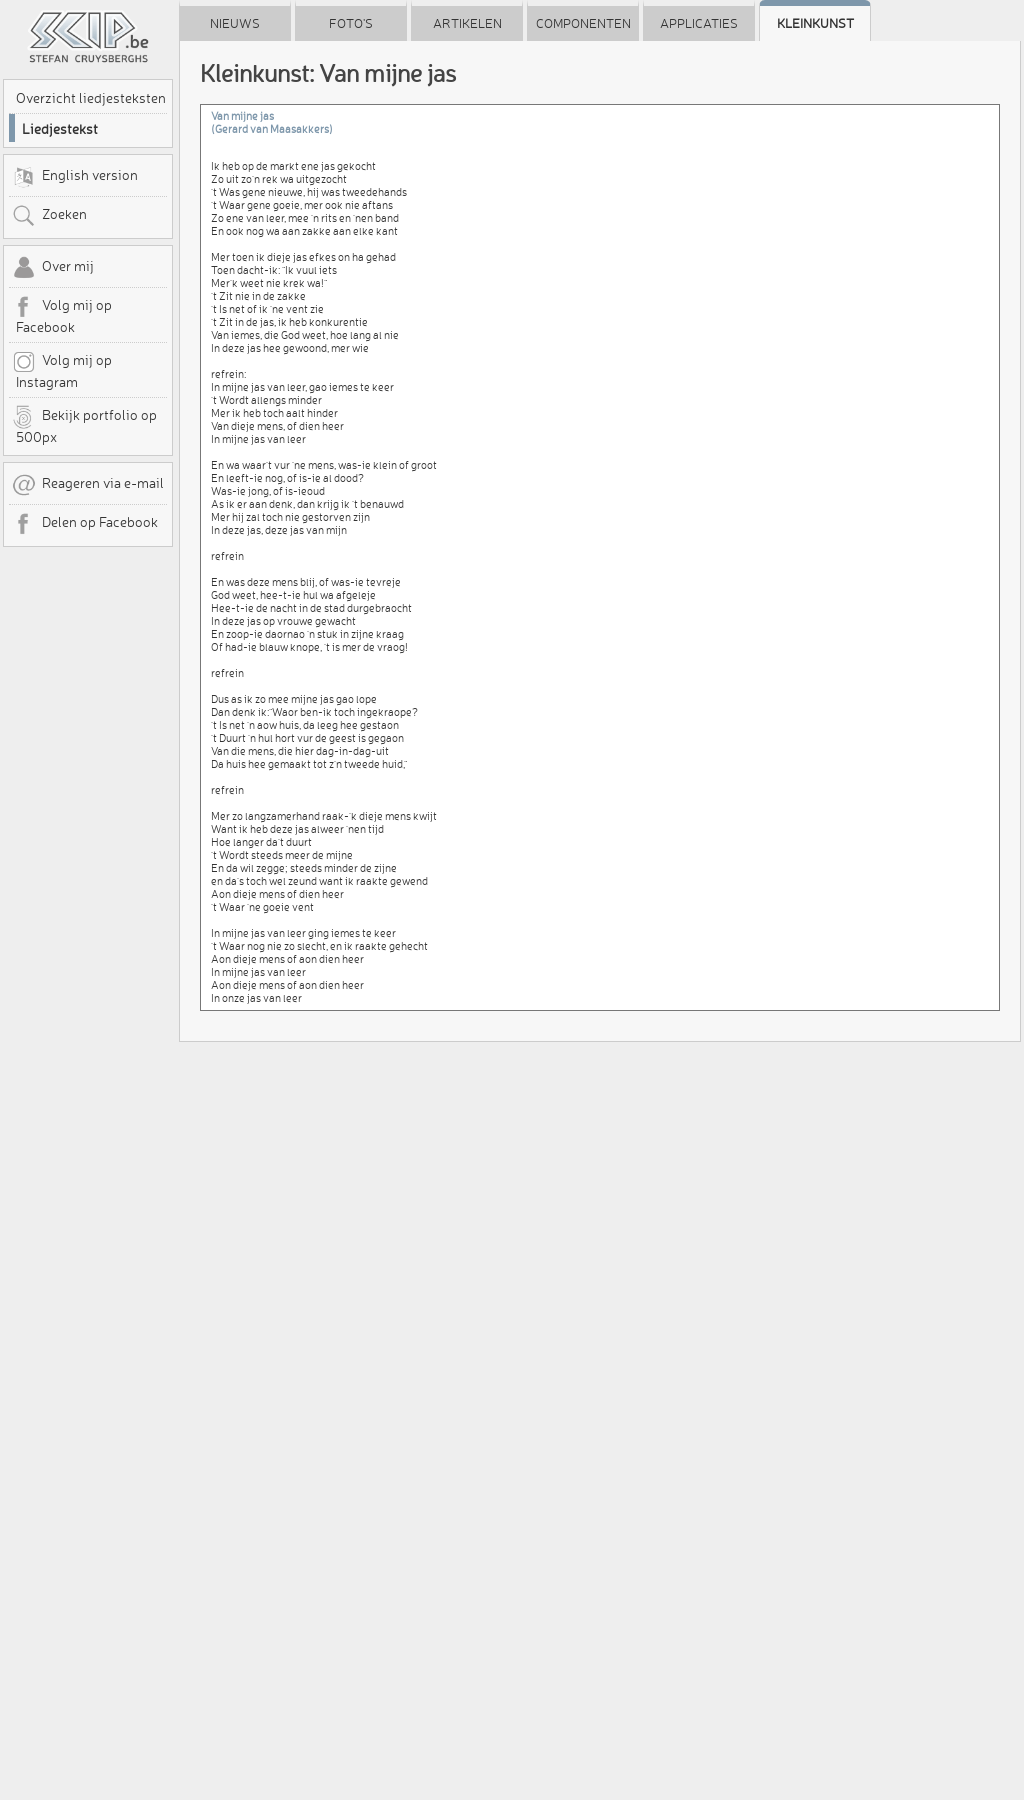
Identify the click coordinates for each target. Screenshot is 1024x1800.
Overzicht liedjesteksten (91, 98)
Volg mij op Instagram (62, 370)
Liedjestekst (60, 129)
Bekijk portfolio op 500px (84, 425)
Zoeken (49, 216)
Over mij (53, 268)
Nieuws (235, 23)
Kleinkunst (815, 23)
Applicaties (699, 23)
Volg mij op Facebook (62, 315)
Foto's (351, 23)
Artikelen (467, 23)
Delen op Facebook (85, 524)
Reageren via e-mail (88, 485)
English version (75, 177)
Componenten (583, 23)
